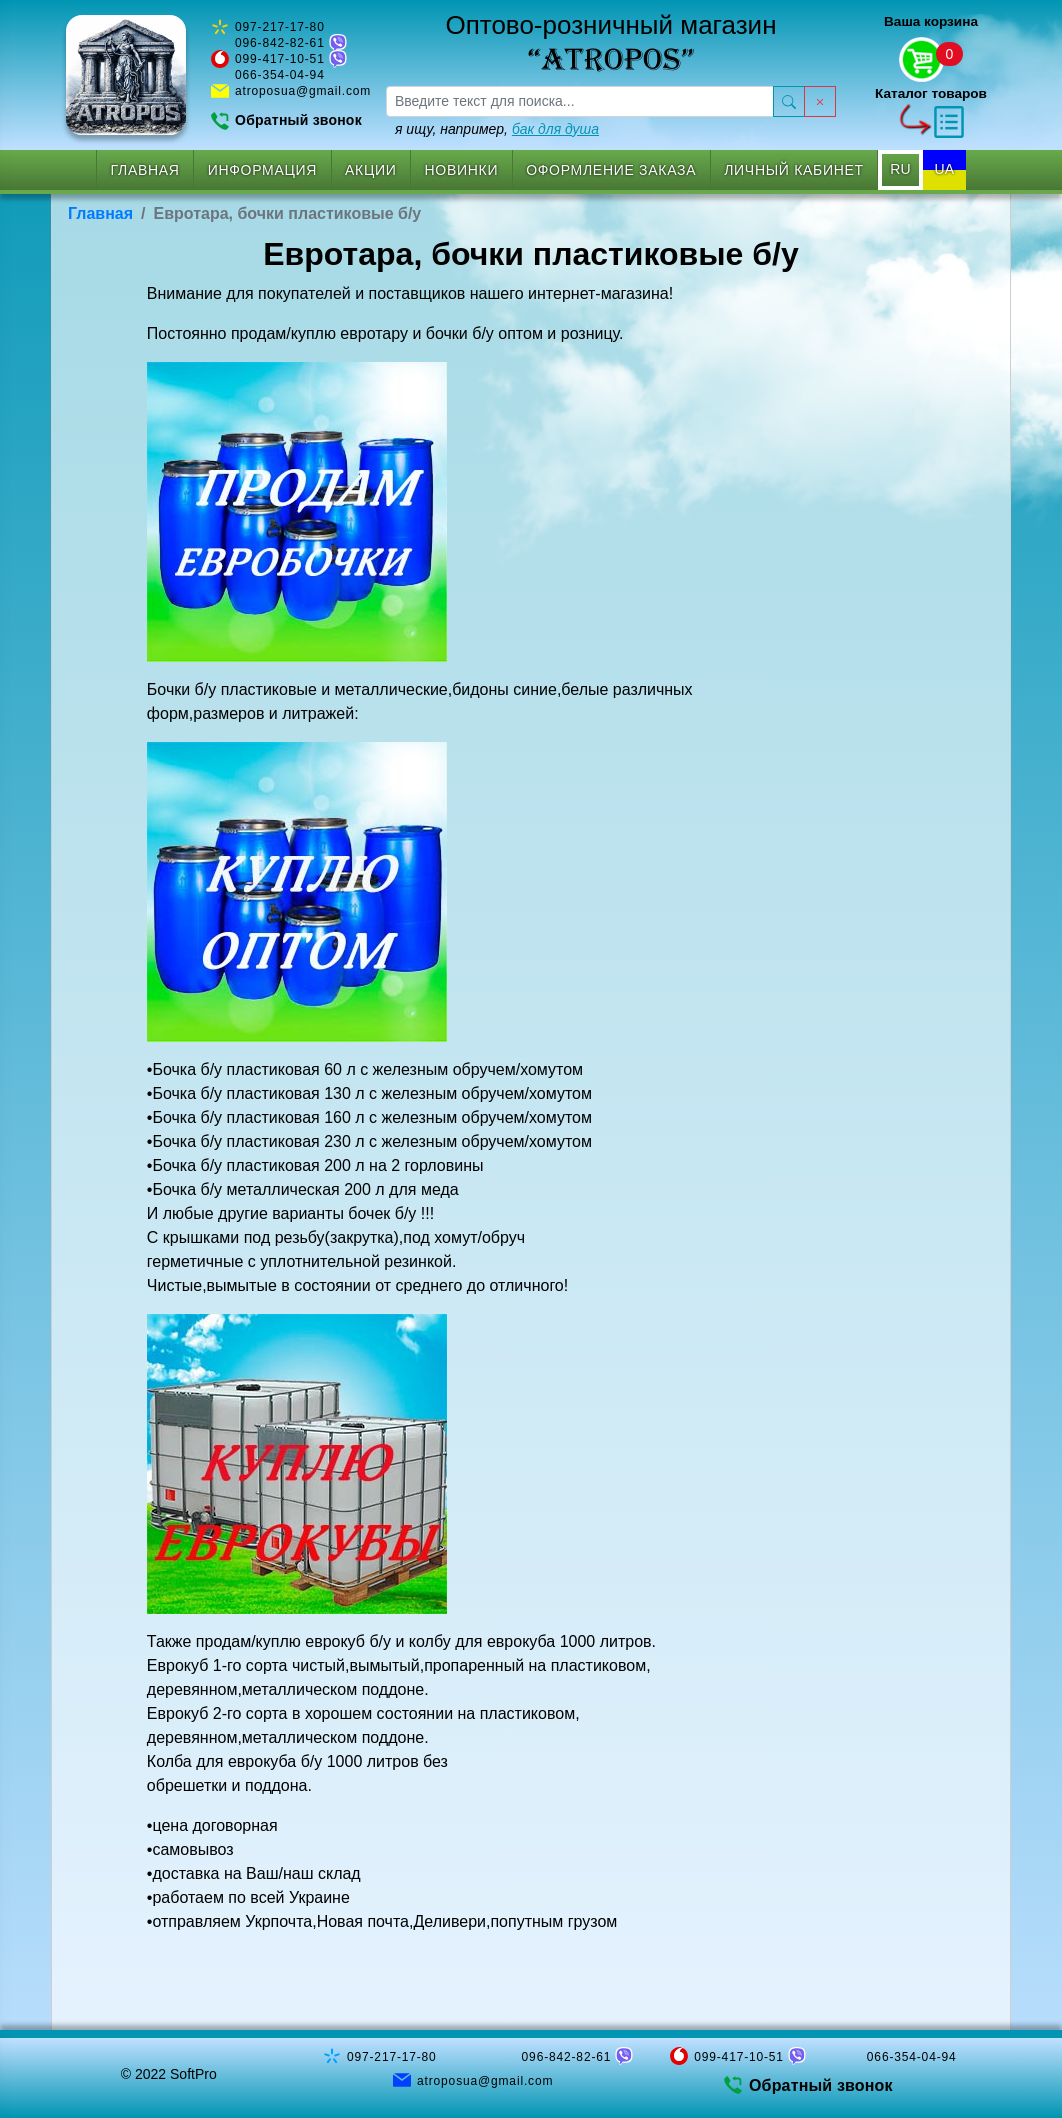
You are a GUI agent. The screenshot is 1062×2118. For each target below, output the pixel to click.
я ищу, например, (497, 129)
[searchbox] (580, 101)
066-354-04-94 (280, 75)
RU (900, 169)
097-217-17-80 (280, 27)
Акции (370, 170)
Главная (145, 170)
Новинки (462, 170)
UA (944, 169)
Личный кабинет (794, 170)
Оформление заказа (611, 170)
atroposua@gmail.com (303, 91)
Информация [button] (262, 170)
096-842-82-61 (280, 43)
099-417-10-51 (280, 59)
